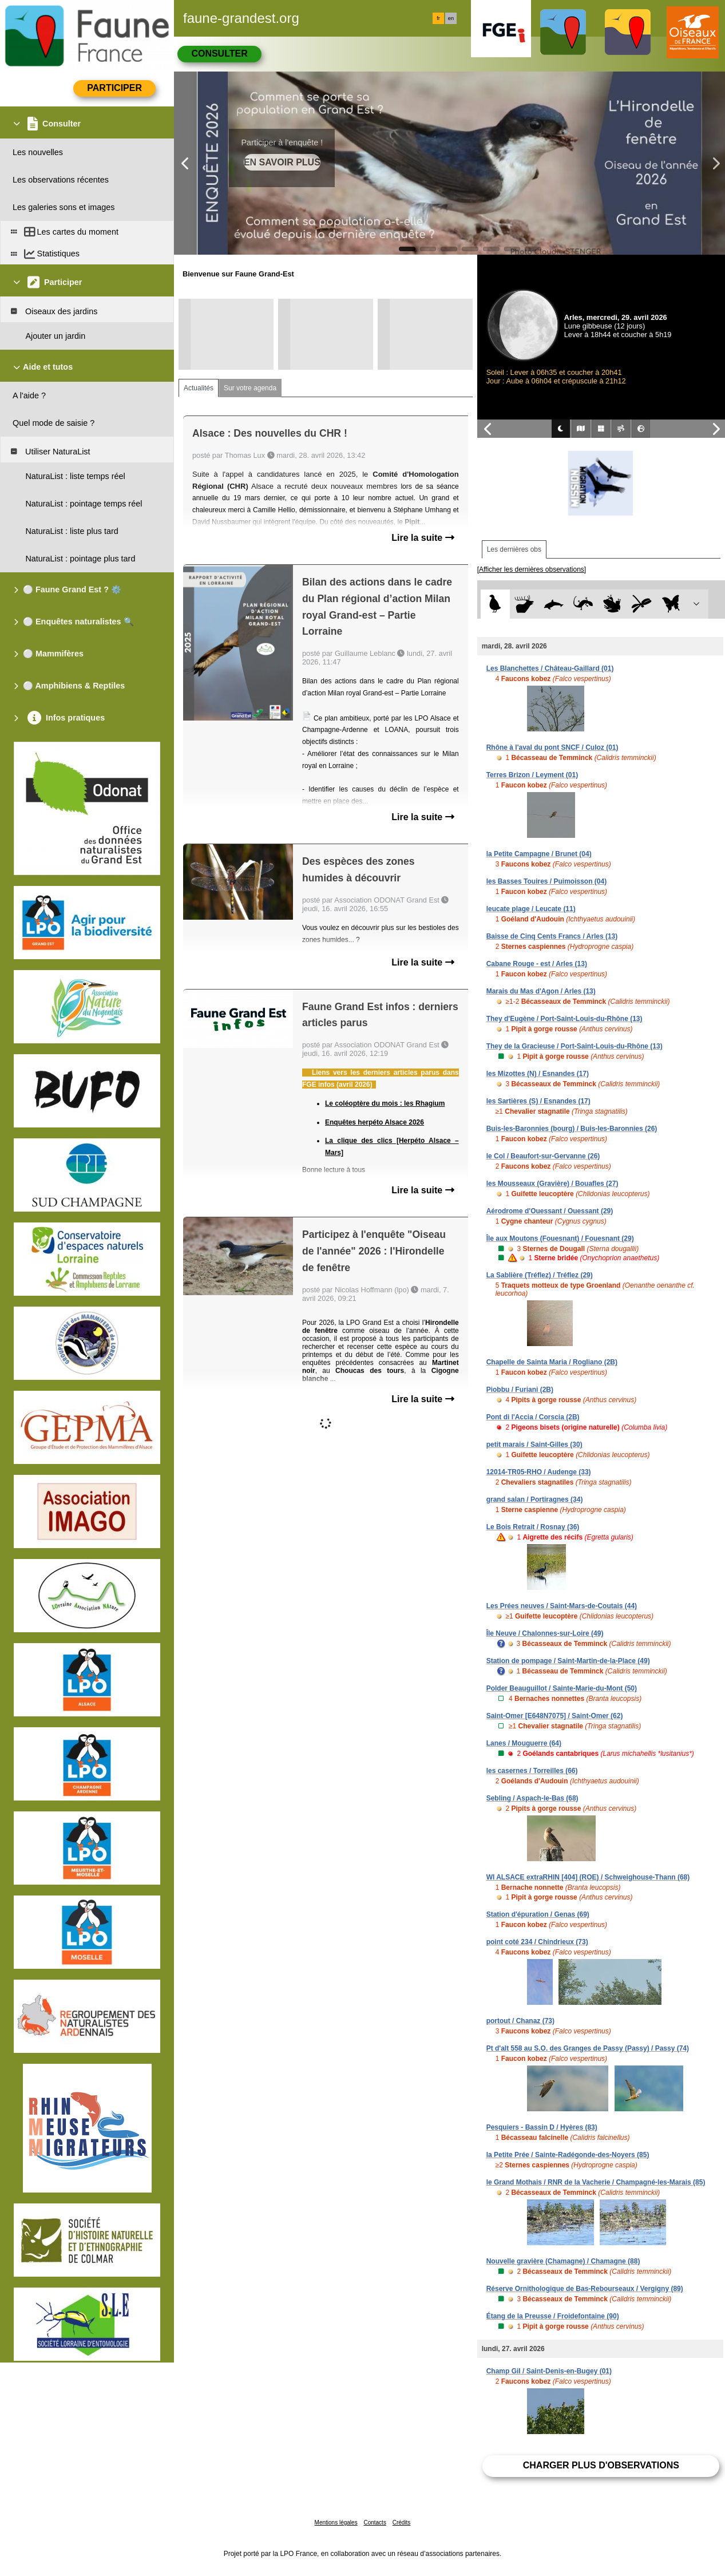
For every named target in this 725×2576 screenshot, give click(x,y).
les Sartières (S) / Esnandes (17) (538, 1101)
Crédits (402, 2522)
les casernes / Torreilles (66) (532, 1771)
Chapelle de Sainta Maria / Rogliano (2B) (551, 1362)
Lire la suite (422, 537)
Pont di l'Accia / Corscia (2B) (533, 1417)
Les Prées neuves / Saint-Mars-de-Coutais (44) (561, 1606)
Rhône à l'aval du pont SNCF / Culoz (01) (552, 747)
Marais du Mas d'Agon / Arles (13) (541, 991)
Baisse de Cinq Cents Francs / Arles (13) (552, 936)
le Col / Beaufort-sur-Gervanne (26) (543, 1156)
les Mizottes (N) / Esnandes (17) (537, 1074)
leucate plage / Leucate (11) (531, 909)
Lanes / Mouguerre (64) (523, 1743)
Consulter (219, 53)
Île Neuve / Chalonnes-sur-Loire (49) (545, 1633)
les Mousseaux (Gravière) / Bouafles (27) (552, 1184)
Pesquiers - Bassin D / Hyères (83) (541, 2127)
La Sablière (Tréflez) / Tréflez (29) (539, 1275)
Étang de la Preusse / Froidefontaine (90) (552, 2316)
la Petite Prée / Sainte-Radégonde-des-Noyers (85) (567, 2155)
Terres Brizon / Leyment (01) (532, 775)
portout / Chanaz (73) (520, 2021)
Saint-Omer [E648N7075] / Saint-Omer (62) (554, 1716)
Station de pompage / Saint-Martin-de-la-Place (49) (568, 1661)
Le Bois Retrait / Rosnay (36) (533, 1527)
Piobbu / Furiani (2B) (519, 1390)
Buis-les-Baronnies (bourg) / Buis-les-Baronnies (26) (571, 1129)
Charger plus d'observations (601, 2465)
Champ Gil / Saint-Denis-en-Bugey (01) (549, 2371)
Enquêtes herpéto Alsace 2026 (374, 1122)
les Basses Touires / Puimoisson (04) (546, 881)
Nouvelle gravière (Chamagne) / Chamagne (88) (563, 2261)
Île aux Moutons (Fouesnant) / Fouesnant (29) (560, 1238)
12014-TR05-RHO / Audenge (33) (538, 1472)
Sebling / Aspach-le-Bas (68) (532, 1798)
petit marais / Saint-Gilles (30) (534, 1445)
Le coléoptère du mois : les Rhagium (385, 1103)
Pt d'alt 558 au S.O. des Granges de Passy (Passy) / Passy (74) (587, 2048)
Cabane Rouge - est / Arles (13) (536, 964)
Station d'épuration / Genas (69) (537, 1914)
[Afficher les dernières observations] (532, 569)
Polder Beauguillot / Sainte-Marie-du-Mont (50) (561, 1688)
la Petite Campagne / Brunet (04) (539, 854)
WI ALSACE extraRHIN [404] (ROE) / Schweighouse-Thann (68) (588, 1877)
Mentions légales (336, 2522)
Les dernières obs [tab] (514, 549)
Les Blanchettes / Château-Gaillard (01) (550, 668)
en (451, 18)
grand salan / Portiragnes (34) (534, 1499)
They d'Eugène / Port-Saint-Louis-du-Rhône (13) (564, 1019)
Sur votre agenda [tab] (250, 388)
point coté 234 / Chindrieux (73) (537, 1942)
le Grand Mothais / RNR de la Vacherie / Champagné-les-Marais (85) (596, 2182)
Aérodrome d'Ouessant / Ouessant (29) (549, 1211)
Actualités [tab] (198, 388)
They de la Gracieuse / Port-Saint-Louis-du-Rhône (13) (574, 1046)
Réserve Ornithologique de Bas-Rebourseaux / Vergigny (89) (584, 2289)
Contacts (374, 2522)
